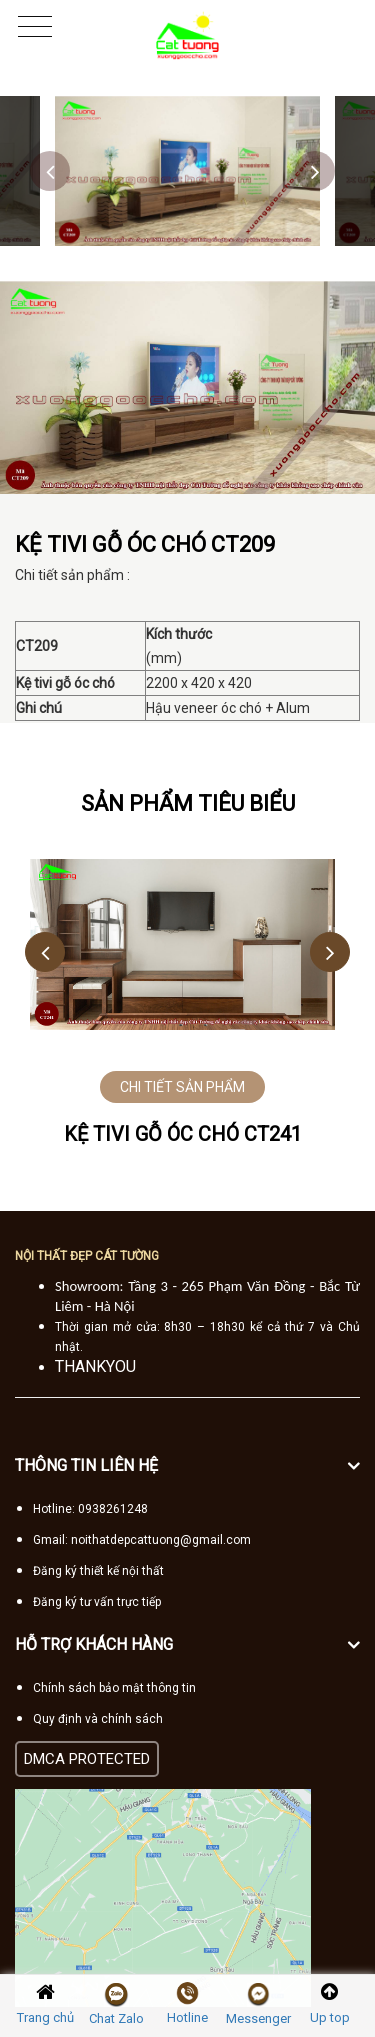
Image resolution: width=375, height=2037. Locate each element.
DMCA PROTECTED (87, 1759)
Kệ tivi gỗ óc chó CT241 (183, 1134)
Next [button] (315, 171)
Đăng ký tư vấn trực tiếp (97, 1602)
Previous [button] (50, 171)
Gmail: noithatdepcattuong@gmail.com (142, 1540)
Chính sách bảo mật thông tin (114, 1688)
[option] (187, 171)
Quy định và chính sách (98, 1719)
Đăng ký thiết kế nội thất (98, 1571)
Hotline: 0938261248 (90, 1509)
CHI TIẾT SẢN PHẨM (182, 1087)
